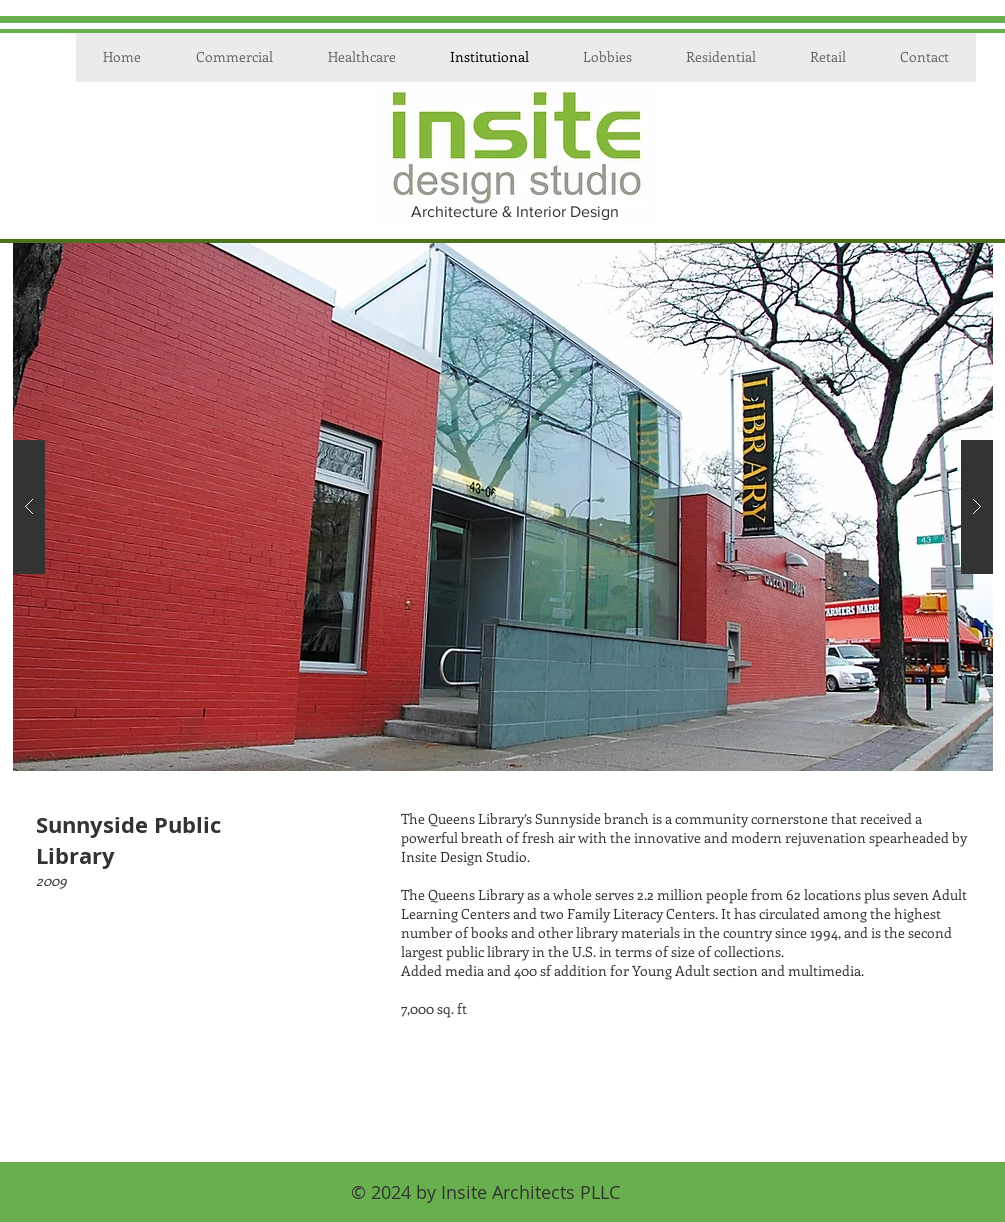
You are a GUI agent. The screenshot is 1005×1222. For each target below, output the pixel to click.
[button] (503, 507)
